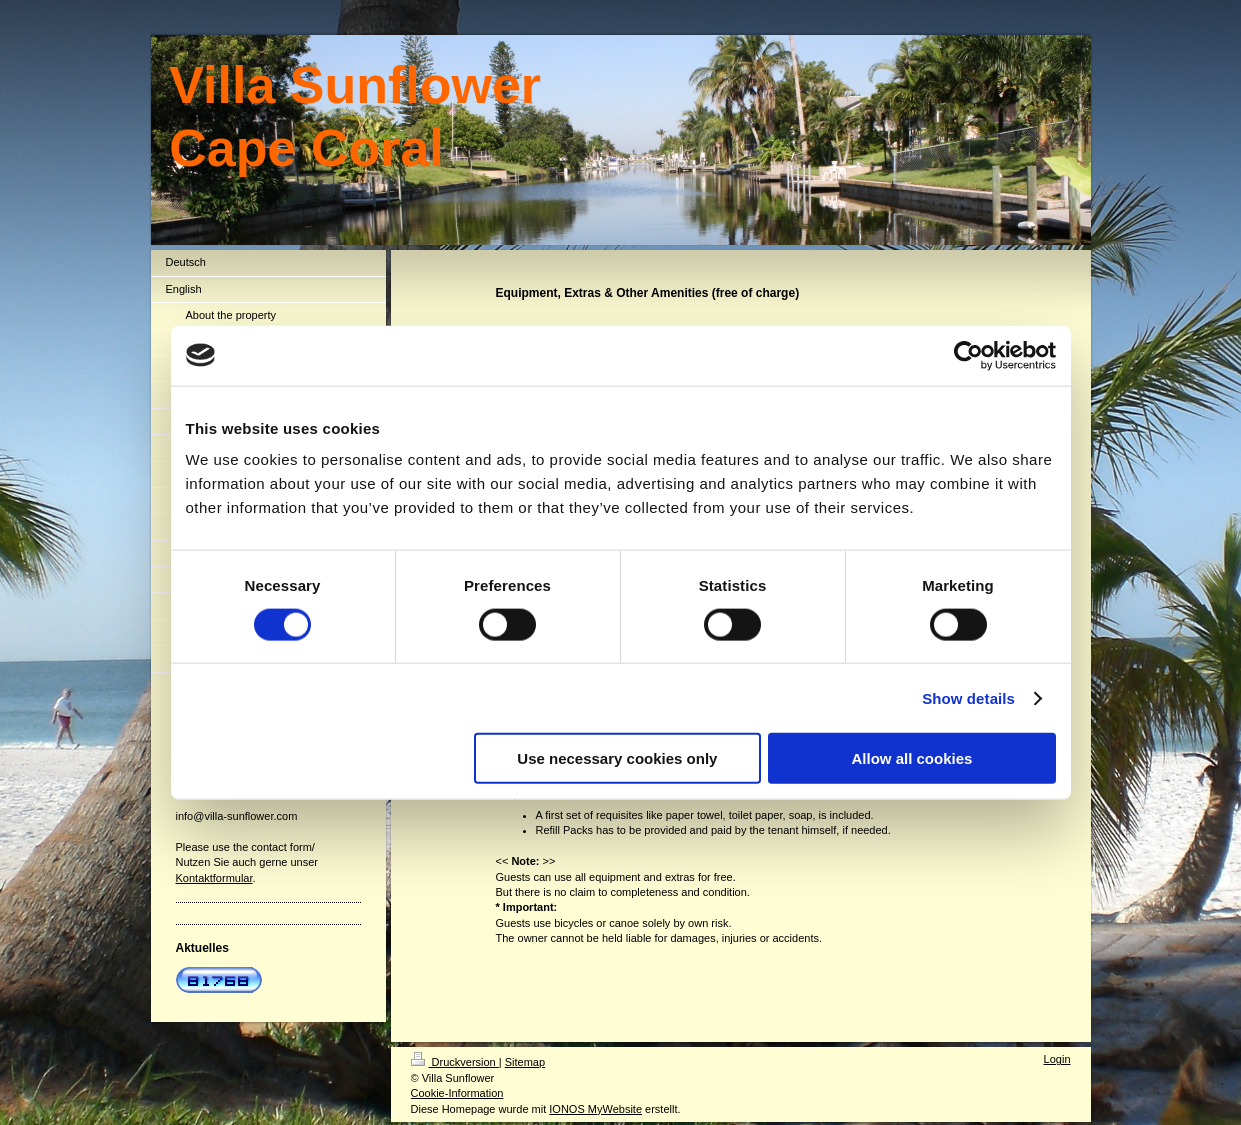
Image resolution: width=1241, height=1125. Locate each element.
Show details (968, 697)
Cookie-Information (457, 1093)
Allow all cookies (912, 758)
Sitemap (525, 1062)
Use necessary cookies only (617, 758)
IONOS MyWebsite (595, 1109)
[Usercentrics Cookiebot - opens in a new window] (968, 355)
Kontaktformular (214, 878)
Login (1057, 1059)
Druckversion (455, 1062)
